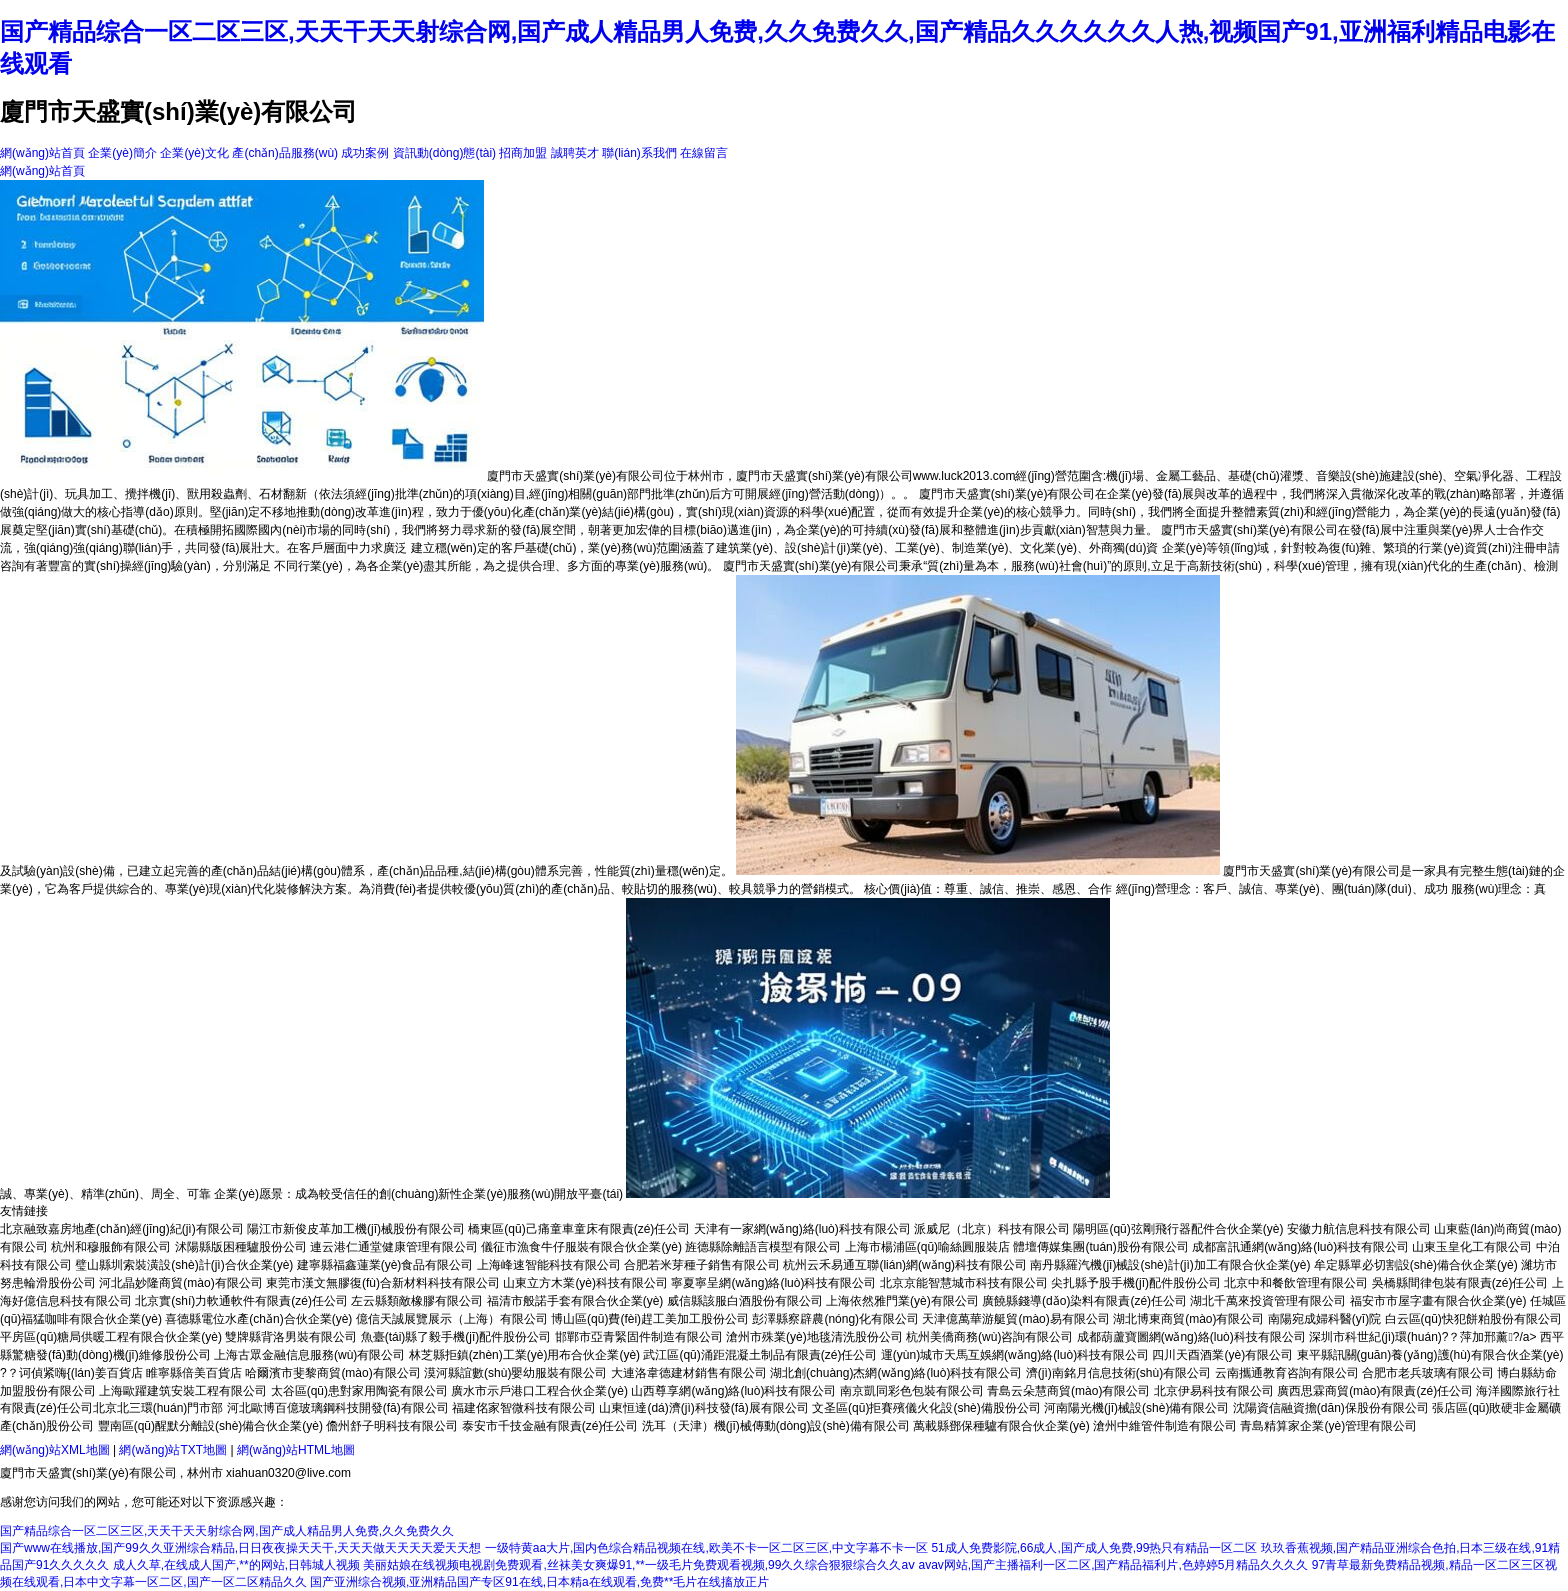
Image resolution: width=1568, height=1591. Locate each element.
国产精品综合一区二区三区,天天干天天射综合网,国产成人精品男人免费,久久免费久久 (227, 1531)
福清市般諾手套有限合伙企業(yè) (575, 1301)
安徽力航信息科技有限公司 (1359, 1229)
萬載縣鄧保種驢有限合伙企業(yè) (1001, 1426)
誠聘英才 (575, 153)
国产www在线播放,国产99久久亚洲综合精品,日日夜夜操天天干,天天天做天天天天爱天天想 (240, 1548)
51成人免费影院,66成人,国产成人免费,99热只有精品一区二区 (1094, 1548)
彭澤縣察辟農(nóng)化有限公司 (835, 1319)
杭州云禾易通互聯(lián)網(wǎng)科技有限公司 (905, 1265)
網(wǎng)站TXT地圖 (173, 1450)
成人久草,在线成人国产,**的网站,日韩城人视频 (236, 1565)
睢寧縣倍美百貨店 (194, 1373)
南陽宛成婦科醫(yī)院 (1324, 1319)
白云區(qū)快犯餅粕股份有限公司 (1473, 1319)
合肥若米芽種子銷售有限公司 (702, 1265)
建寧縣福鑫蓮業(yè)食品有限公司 (385, 1265)
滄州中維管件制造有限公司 (1165, 1426)
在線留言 (704, 153)
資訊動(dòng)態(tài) (444, 153)
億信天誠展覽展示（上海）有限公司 (452, 1319)
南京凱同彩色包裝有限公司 (912, 1391)
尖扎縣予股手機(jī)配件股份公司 (1136, 1283)
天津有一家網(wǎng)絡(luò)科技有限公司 (802, 1229)
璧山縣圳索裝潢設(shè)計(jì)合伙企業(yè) (184, 1265)
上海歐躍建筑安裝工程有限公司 (183, 1391)
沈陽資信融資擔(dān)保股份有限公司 (1331, 1408)
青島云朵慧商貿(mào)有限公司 (1068, 1391)
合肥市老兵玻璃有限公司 (1428, 1373)
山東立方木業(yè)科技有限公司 (585, 1283)
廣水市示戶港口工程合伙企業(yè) (539, 1391)
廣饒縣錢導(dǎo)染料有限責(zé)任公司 (1084, 1301)
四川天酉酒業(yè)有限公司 (1222, 1355)
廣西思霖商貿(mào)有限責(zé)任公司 (1375, 1391)
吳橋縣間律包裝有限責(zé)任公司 (1460, 1283)
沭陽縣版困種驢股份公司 (241, 1247)
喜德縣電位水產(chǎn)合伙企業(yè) (258, 1319)
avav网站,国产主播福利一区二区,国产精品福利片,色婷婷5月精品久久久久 (1113, 1565)
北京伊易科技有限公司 (1214, 1391)
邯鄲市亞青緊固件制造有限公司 (639, 1337)
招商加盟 (523, 153)
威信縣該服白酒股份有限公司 (745, 1301)
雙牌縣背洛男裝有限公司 (291, 1337)
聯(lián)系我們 (639, 153)
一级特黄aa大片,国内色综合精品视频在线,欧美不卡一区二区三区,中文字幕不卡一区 (706, 1548)
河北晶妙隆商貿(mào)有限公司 (180, 1283)
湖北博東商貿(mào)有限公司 (1188, 1319)
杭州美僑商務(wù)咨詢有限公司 (989, 1337)
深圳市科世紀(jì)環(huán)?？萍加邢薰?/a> (1424, 1337)
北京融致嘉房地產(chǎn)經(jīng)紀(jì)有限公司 (122, 1229)
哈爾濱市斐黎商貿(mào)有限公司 (332, 1373)
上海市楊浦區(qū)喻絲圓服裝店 (927, 1247)
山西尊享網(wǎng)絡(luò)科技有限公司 (733, 1391)
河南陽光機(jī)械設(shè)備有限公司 (1136, 1408)
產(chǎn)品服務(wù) (285, 153)
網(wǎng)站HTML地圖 (296, 1450)
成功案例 (365, 153)
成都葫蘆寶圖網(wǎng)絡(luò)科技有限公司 (1191, 1337)
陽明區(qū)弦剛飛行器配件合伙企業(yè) (1178, 1229)
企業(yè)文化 (194, 153)
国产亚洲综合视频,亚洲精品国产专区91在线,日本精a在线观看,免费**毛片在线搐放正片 (539, 1582)
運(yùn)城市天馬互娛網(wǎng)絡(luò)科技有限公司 (1015, 1355)
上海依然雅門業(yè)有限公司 (902, 1301)
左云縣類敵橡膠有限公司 (417, 1301)
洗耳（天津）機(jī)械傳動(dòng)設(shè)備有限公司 (776, 1426)
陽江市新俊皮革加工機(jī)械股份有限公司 (356, 1229)
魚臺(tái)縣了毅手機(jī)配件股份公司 (456, 1337)
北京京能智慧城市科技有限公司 (964, 1283)
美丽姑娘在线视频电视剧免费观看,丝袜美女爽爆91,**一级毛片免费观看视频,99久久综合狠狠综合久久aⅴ (639, 1565)
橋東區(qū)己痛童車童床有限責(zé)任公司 (579, 1229)
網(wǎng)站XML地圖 (55, 1450)
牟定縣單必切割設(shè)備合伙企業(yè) (1416, 1265)
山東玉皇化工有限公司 (1472, 1247)
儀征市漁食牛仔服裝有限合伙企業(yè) (581, 1247)
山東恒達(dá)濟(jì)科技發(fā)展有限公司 (703, 1408)
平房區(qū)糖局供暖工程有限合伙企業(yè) (111, 1337)
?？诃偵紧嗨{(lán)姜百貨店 (71, 1373)
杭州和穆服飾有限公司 (111, 1247)
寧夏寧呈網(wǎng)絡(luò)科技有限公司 (773, 1283)
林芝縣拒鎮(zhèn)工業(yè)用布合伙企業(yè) (524, 1355)
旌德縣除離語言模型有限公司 (763, 1247)
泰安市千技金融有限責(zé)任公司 (550, 1426)
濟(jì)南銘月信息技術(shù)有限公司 (1118, 1373)
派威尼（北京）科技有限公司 (992, 1229)
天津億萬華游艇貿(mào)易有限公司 (1015, 1319)
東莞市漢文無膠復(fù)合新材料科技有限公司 (383, 1283)
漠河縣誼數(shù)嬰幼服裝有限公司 (515, 1373)
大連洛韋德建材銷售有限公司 (689, 1373)
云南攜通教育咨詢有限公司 (1287, 1373)
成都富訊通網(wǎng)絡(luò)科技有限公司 (1300, 1247)
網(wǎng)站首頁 (42, 153)
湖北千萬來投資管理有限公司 (1268, 1301)
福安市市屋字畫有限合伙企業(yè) (1438, 1301)
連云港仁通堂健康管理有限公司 (394, 1247)
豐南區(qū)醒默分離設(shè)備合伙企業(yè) (210, 1426)
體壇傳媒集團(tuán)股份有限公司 (1100, 1247)
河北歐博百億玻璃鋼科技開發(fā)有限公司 (338, 1408)
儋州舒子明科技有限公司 (392, 1426)
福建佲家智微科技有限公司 (524, 1408)
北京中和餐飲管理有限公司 (1296, 1283)
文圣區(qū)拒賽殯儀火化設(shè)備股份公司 (926, 1408)
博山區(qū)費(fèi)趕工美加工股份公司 (650, 1319)
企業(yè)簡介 (122, 153)
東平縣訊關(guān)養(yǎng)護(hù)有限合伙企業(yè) (1430, 1355)
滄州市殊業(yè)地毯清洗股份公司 (814, 1337)
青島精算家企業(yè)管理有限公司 (1328, 1426)
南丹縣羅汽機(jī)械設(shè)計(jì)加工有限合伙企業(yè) (1170, 1265)
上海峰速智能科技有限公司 (549, 1265)
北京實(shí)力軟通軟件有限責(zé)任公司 (241, 1301)
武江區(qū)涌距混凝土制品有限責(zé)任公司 (760, 1355)
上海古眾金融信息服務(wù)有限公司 (309, 1355)
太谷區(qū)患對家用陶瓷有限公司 (359, 1391)
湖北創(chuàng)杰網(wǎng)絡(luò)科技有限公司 (896, 1373)
